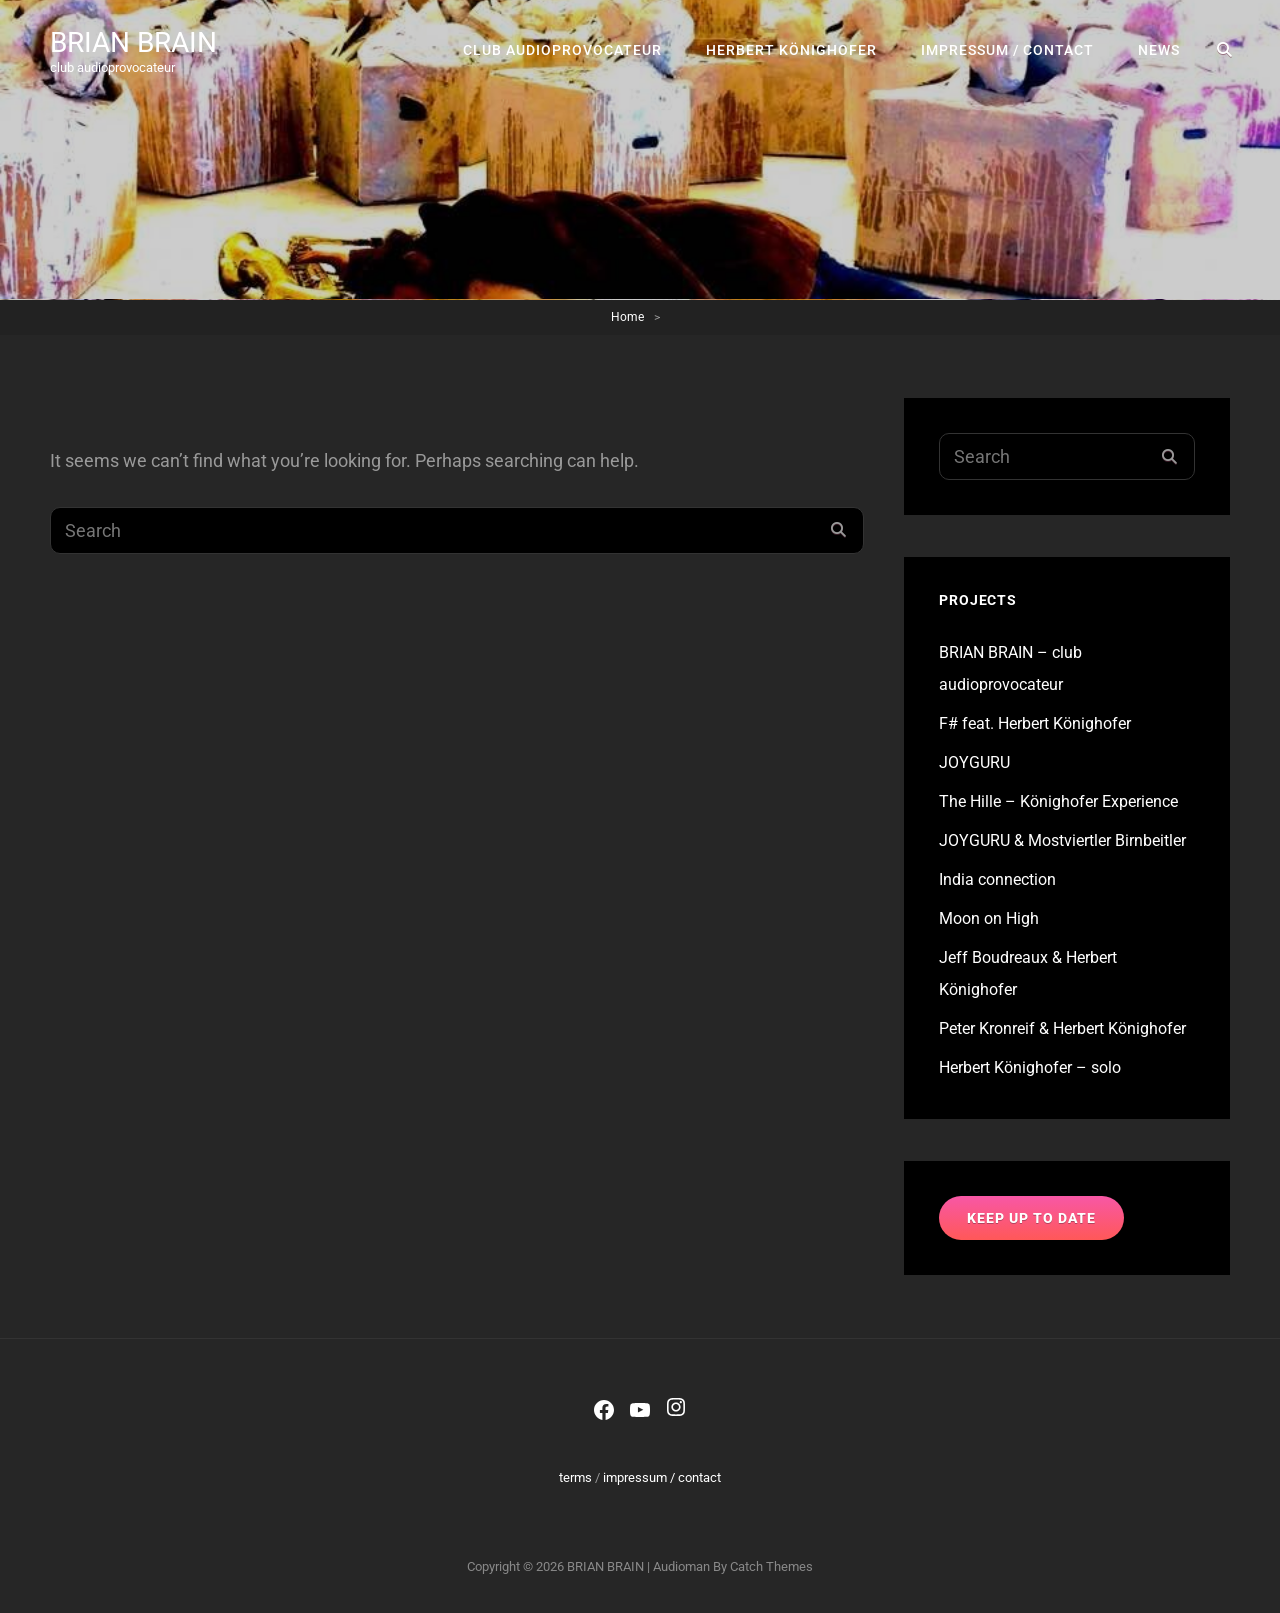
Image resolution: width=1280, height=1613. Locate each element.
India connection (997, 879)
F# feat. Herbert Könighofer (1035, 723)
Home (627, 317)
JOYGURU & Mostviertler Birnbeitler (1062, 840)
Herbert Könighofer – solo (1030, 1067)
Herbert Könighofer (791, 50)
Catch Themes (771, 1566)
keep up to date (1031, 1218)
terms (575, 1477)
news (1159, 50)
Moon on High (989, 918)
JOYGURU (974, 762)
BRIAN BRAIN (133, 42)
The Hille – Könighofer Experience (1058, 801)
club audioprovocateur (562, 50)
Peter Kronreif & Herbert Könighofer (1062, 1028)
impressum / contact (1007, 50)
